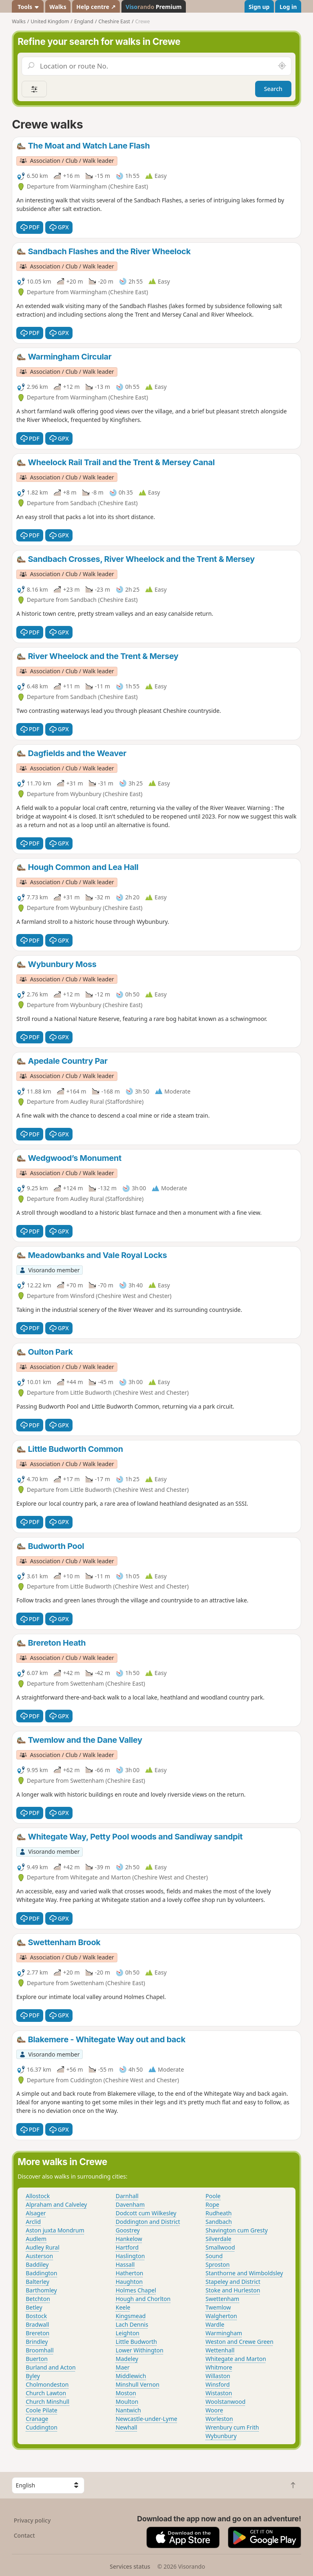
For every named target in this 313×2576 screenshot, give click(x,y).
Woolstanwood (225, 2401)
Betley (34, 2307)
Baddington (41, 2273)
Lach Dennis (132, 2324)
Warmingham (223, 2333)
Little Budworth (136, 2341)
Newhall (126, 2427)
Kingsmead (131, 2316)
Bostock (36, 2316)
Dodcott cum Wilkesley (146, 2213)
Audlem (36, 2239)
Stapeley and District (232, 2281)
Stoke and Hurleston (232, 2290)
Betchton (38, 2299)
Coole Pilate (41, 2410)
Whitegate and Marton (235, 2359)
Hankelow (129, 2239)
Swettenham (222, 2299)
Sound (214, 2256)
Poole (212, 2196)
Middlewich (131, 2376)
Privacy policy (32, 2520)
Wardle (214, 2324)
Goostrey (128, 2230)
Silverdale (218, 2239)
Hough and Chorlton (143, 2299)
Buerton (37, 2359)
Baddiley (37, 2264)
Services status (130, 2566)
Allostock (38, 2196)
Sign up (259, 7)
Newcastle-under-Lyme (146, 2419)
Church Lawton (46, 2393)
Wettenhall (219, 2350)
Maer (123, 2367)
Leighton (127, 2333)
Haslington (130, 2256)
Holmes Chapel (136, 2290)
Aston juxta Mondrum (55, 2230)
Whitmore (218, 2367)
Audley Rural (43, 2247)
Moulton (127, 2401)
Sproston (217, 2264)
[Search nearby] (282, 66)
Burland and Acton (51, 2367)
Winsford (217, 2384)
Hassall (125, 2264)
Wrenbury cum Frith (232, 2427)
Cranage (37, 2419)
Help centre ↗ (95, 7)
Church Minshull (47, 2401)
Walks (57, 7)
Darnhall (127, 2196)
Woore (214, 2410)
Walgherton (221, 2316)
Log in (288, 7)
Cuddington (41, 2427)
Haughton (129, 2281)
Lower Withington (139, 2350)
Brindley (37, 2341)
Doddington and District (148, 2221)
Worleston (219, 2419)
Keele (123, 2307)
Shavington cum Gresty (236, 2230)
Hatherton (129, 2273)
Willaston (217, 2376)
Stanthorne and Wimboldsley (244, 2273)
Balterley (37, 2281)
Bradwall (37, 2324)
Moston (126, 2393)
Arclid (33, 2221)
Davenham (130, 2204)
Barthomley (41, 2290)
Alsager (36, 2213)
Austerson (39, 2256)
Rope (212, 2204)
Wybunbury (220, 2436)
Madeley (127, 2359)
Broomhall (39, 2350)
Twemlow (218, 2307)
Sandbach (218, 2221)
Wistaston (218, 2393)
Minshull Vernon (137, 2384)
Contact (24, 2535)
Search (273, 89)
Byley (33, 2376)
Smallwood (220, 2247)
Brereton (37, 2333)
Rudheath (218, 2213)
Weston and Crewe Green (239, 2341)
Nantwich (128, 2410)
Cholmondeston (47, 2384)
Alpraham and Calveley (56, 2204)
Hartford (127, 2247)
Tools (28, 7)
